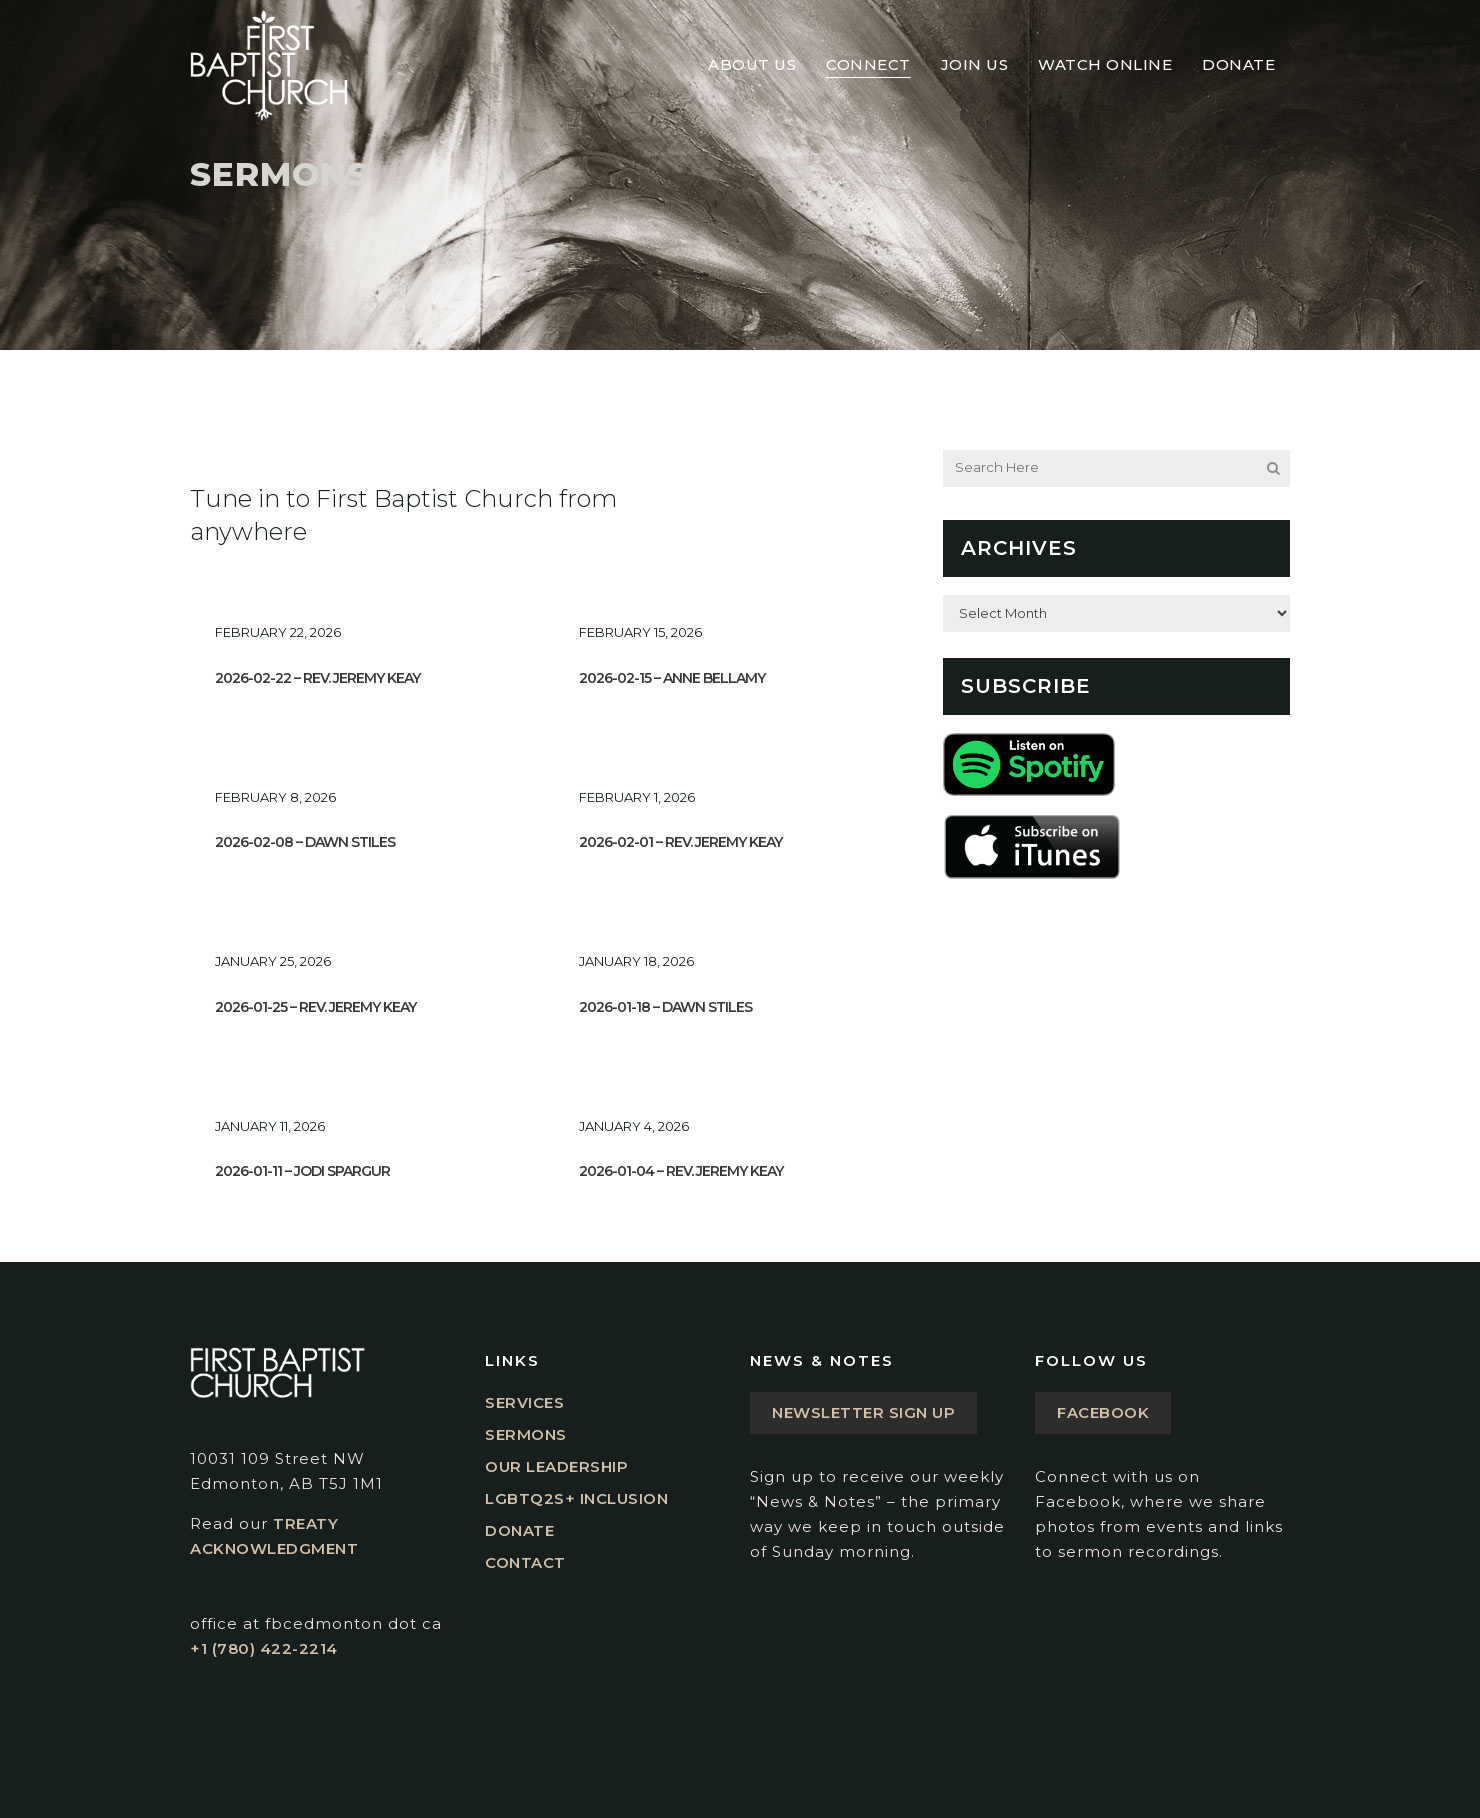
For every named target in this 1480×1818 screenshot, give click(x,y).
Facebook (1103, 1412)
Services (524, 1402)
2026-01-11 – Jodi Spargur (302, 1171)
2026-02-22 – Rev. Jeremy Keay (317, 678)
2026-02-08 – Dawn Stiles (305, 842)
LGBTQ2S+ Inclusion (576, 1498)
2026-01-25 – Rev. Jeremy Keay (315, 1007)
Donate (519, 1530)
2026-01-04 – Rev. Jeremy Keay (681, 1171)
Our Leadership (556, 1466)
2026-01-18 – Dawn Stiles (665, 1007)
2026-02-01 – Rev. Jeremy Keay (680, 842)
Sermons (526, 1434)
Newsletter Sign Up (863, 1412)
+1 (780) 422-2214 (264, 1648)
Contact (525, 1562)
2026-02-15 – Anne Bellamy (672, 678)
